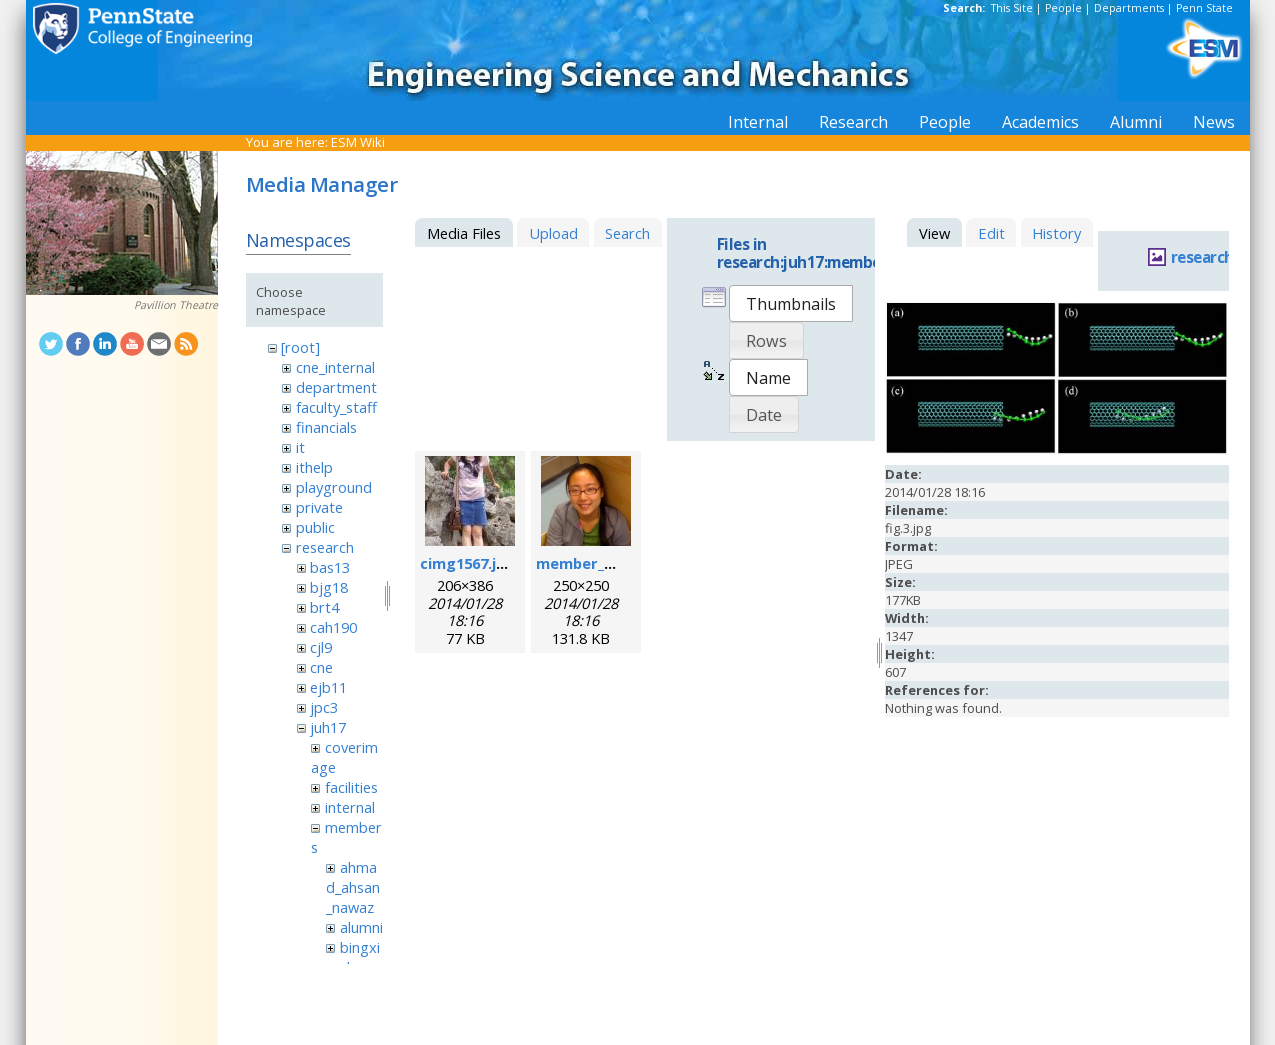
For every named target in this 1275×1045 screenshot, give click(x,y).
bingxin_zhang (353, 957)
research (325, 547)
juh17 (328, 727)
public (315, 527)
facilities (351, 787)
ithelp (314, 467)
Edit (991, 233)
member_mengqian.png (622, 563)
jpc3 (324, 707)
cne (321, 667)
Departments (1129, 8)
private (319, 507)
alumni (361, 927)
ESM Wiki (358, 142)
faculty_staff (336, 407)
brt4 (324, 607)
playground (334, 487)
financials (326, 427)
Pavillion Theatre (176, 305)
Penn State (1204, 8)
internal (350, 807)
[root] (300, 347)
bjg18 (329, 587)
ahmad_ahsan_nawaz (353, 887)
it (300, 447)
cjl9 (321, 647)
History (1056, 233)
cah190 (333, 627)
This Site (1012, 8)
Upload (553, 233)
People (1063, 8)
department (336, 387)
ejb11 (328, 687)
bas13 (330, 567)
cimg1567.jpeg (472, 563)
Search (627, 233)
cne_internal (335, 367)
